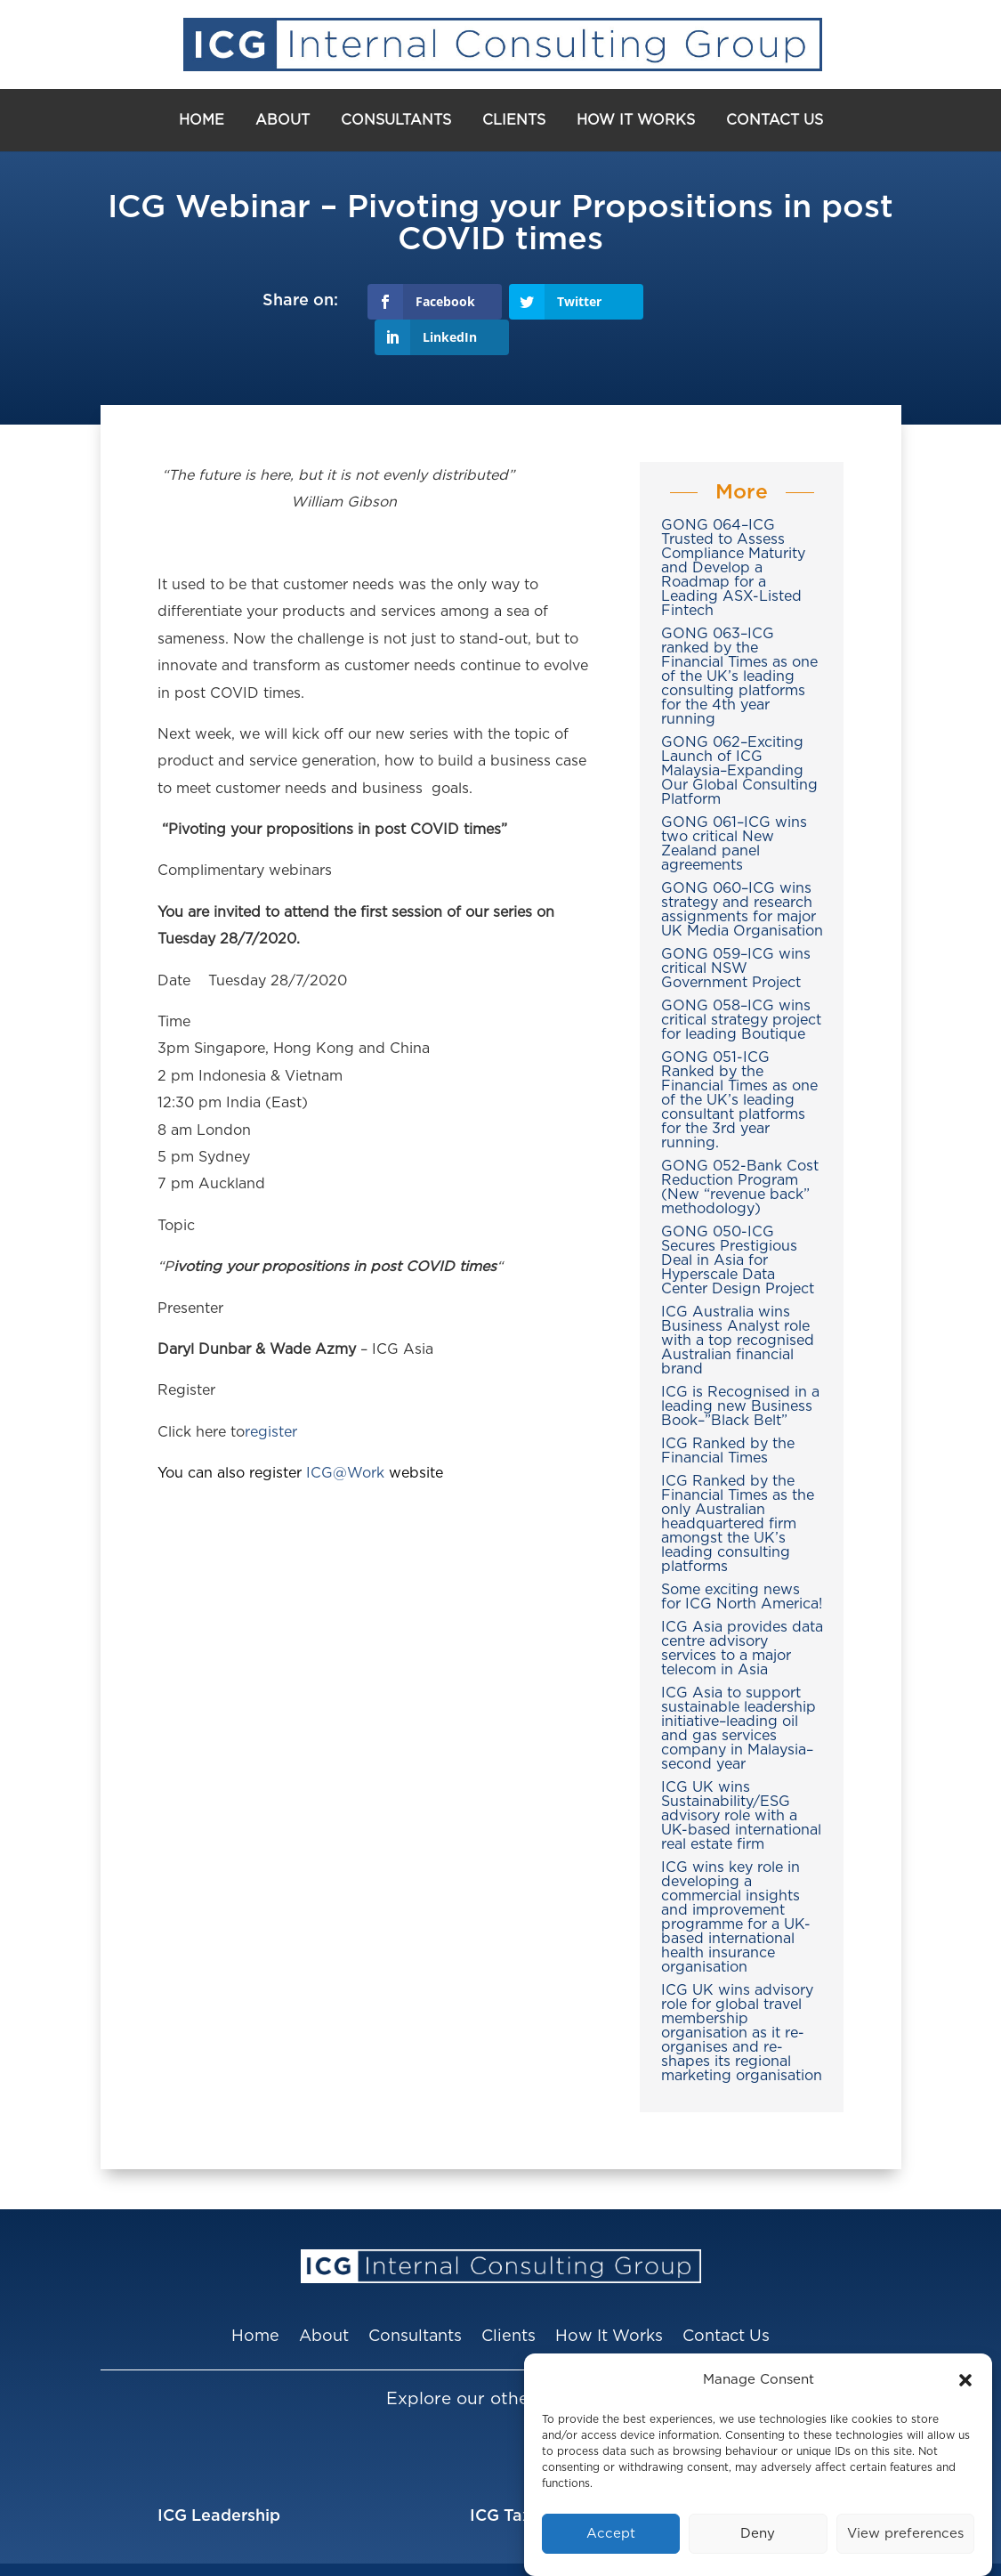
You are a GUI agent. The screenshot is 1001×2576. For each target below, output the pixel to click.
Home (201, 120)
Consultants (396, 120)
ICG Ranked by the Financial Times (728, 1414)
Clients (513, 120)
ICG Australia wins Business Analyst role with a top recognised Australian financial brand (737, 1304)
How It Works (636, 120)
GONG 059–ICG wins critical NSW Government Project (736, 932)
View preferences (905, 2533)
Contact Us (774, 120)
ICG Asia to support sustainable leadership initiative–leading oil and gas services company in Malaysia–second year (738, 1692)
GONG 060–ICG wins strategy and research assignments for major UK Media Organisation (742, 873)
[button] (965, 2380)
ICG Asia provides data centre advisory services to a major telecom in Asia (742, 1612)
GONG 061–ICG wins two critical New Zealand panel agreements (734, 807)
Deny (757, 2533)
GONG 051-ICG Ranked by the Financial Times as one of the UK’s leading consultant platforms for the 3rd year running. (739, 1064)
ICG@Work (345, 1437)
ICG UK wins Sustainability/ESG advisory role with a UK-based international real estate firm (741, 1779)
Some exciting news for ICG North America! (741, 1560)
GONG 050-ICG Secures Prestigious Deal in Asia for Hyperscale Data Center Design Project (737, 1224)
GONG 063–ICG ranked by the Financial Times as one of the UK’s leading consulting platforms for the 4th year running (739, 640)
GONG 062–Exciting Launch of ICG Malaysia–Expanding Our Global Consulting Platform (739, 734)
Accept (610, 2533)
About (282, 120)
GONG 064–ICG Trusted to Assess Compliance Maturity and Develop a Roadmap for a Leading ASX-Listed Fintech (733, 531)
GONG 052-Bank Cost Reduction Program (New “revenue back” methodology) (740, 1150)
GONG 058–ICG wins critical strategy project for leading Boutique (741, 983)
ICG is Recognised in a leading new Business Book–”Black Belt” (740, 1370)
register (271, 1396)
